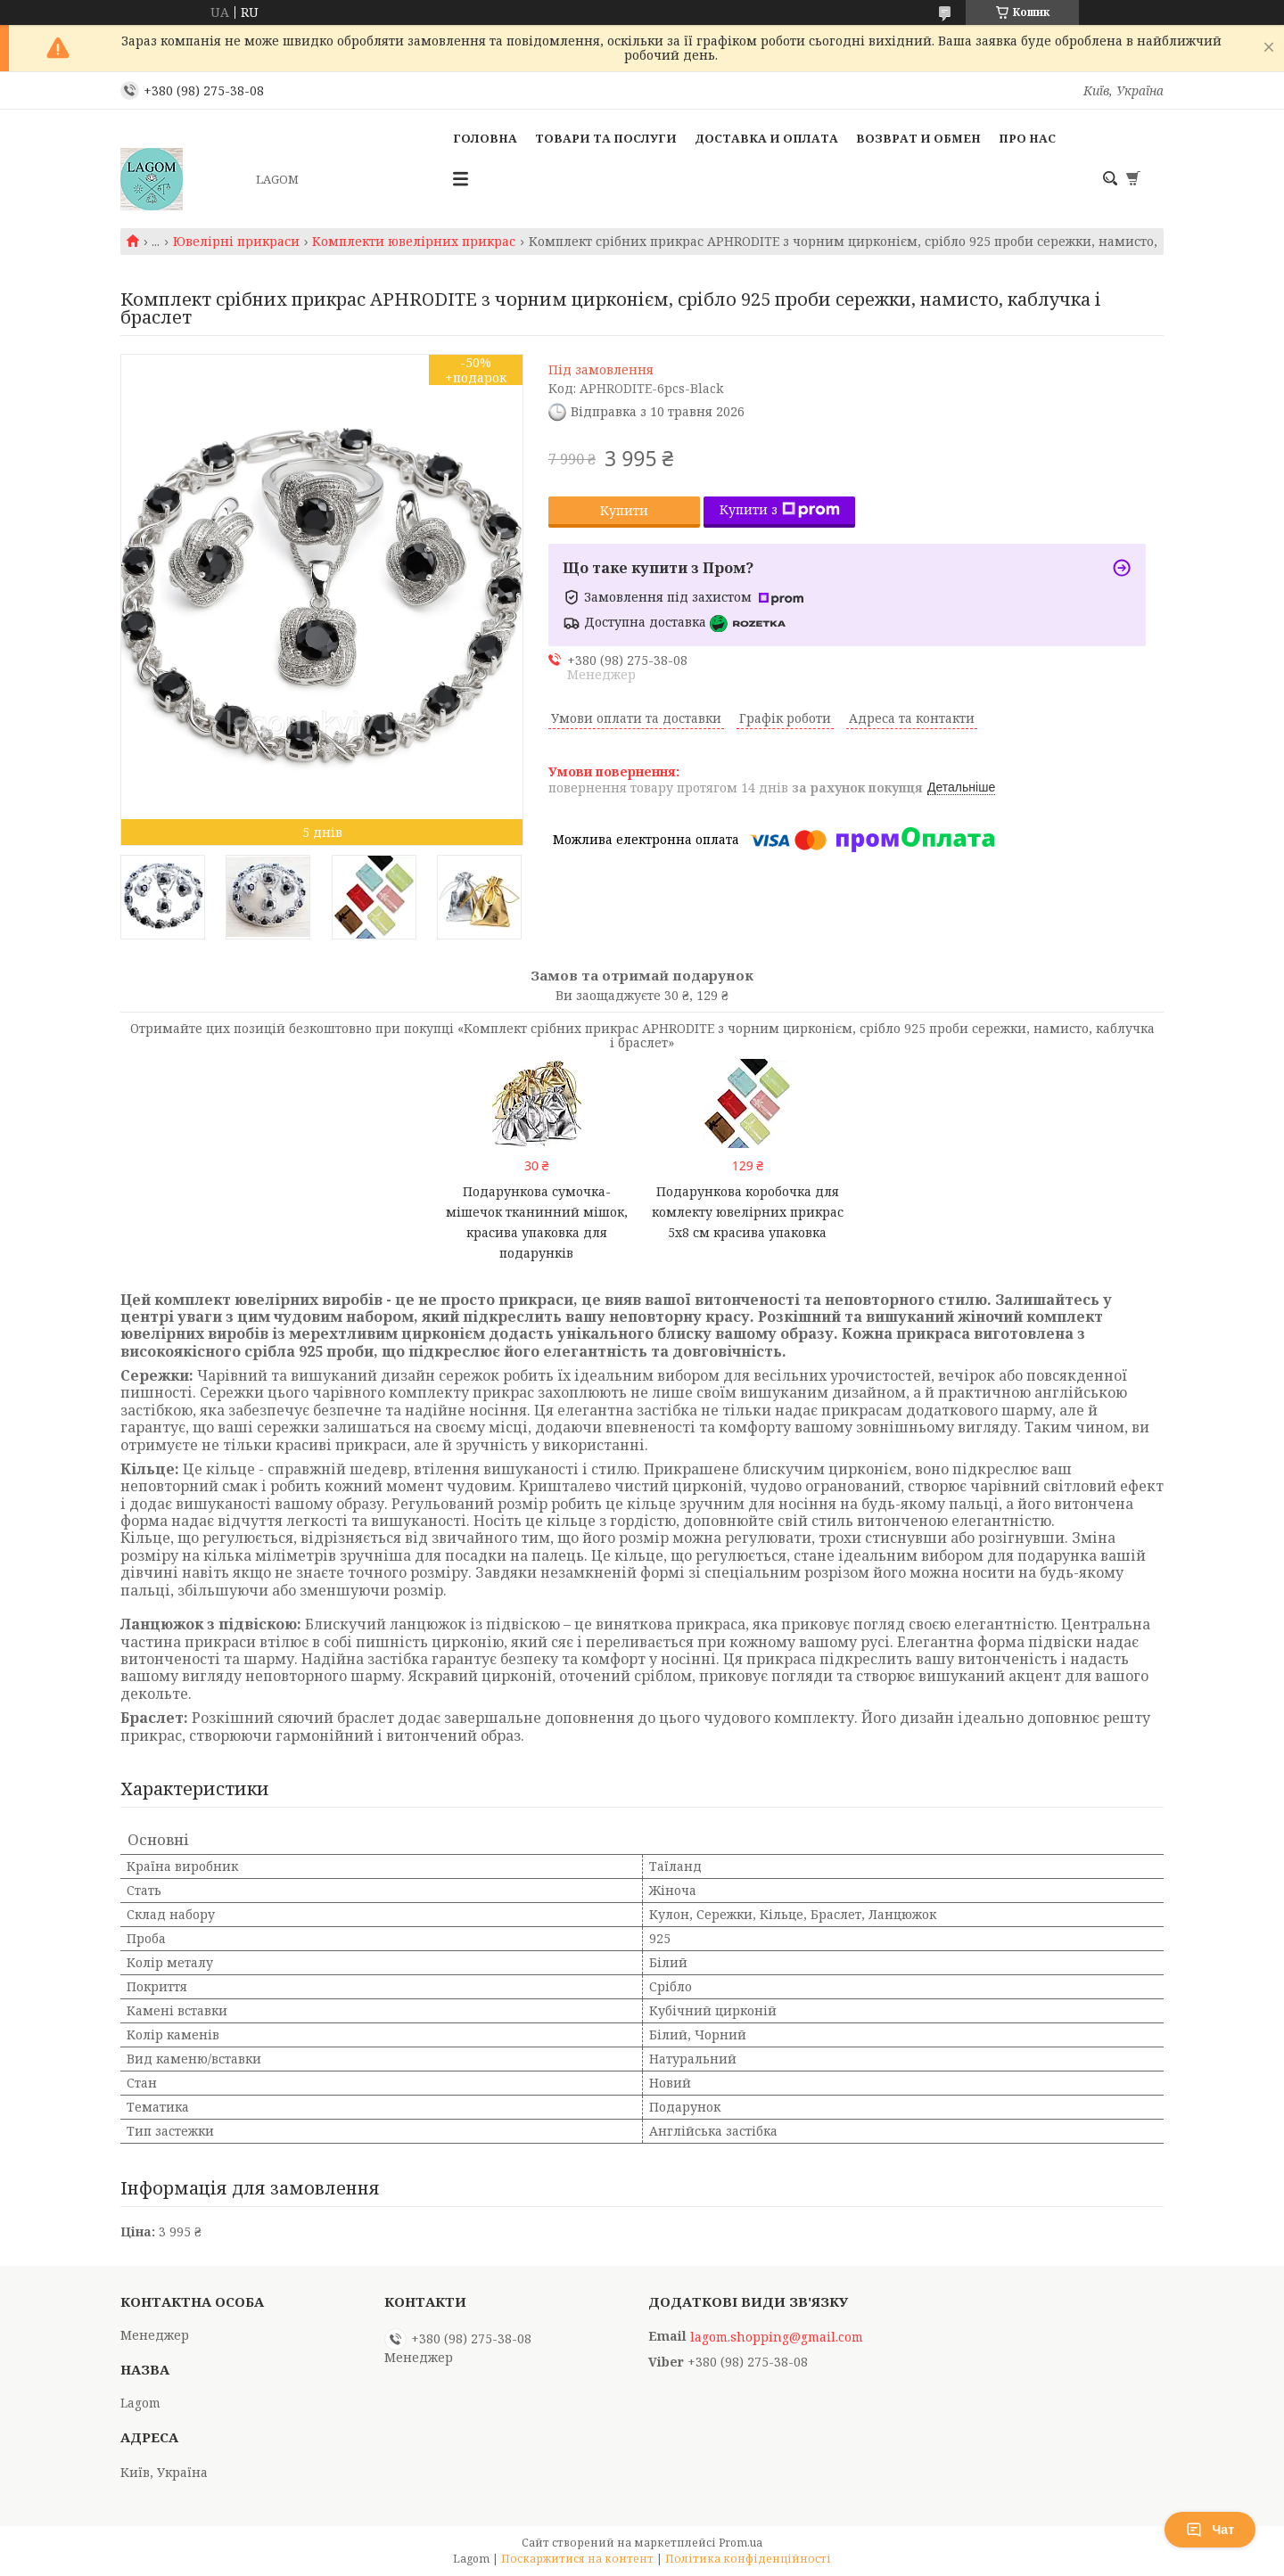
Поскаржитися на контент (577, 2558)
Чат (1210, 2530)
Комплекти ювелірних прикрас (413, 241)
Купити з (780, 509)
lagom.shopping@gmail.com (776, 2337)
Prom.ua (740, 2542)
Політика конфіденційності (748, 2558)
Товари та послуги (606, 138)
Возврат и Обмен (918, 138)
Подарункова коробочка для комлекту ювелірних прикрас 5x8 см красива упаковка (748, 1212)
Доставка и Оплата (766, 138)
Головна (485, 138)
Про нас (1027, 138)
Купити (624, 510)
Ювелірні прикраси (236, 241)
